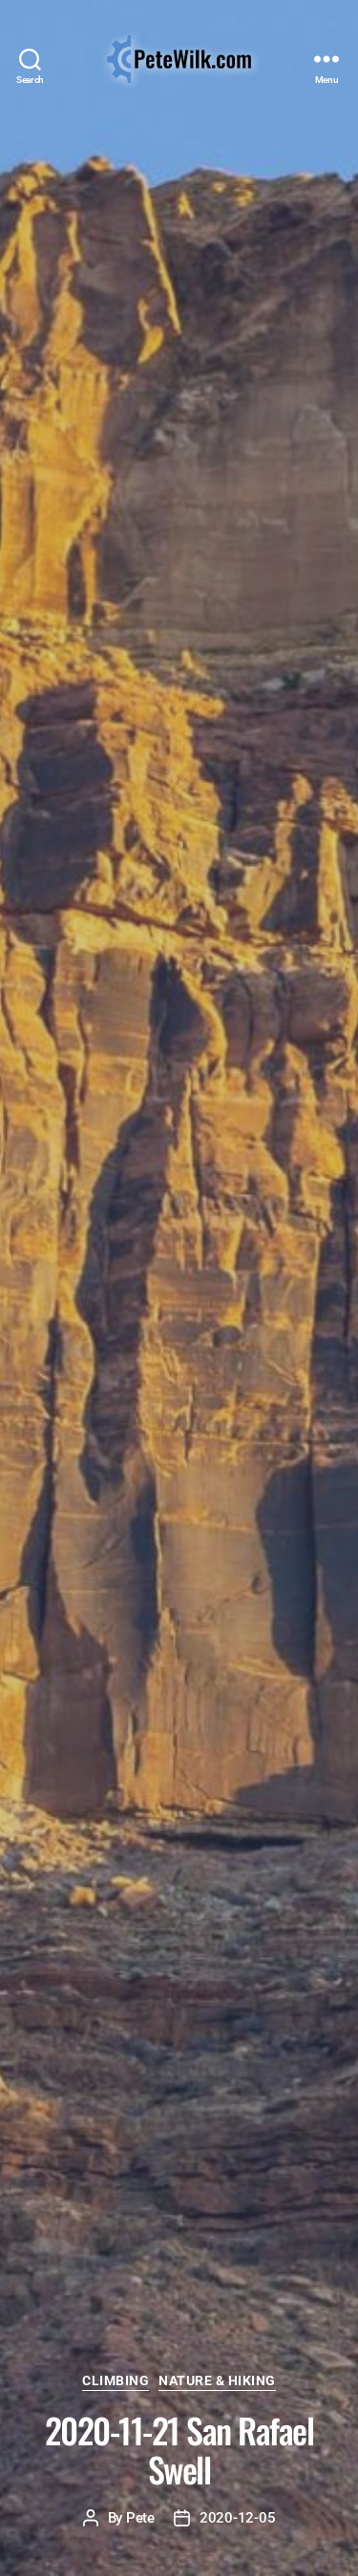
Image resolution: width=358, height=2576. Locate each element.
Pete (140, 2517)
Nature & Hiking (217, 2380)
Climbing (115, 2380)
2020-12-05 (237, 2517)
